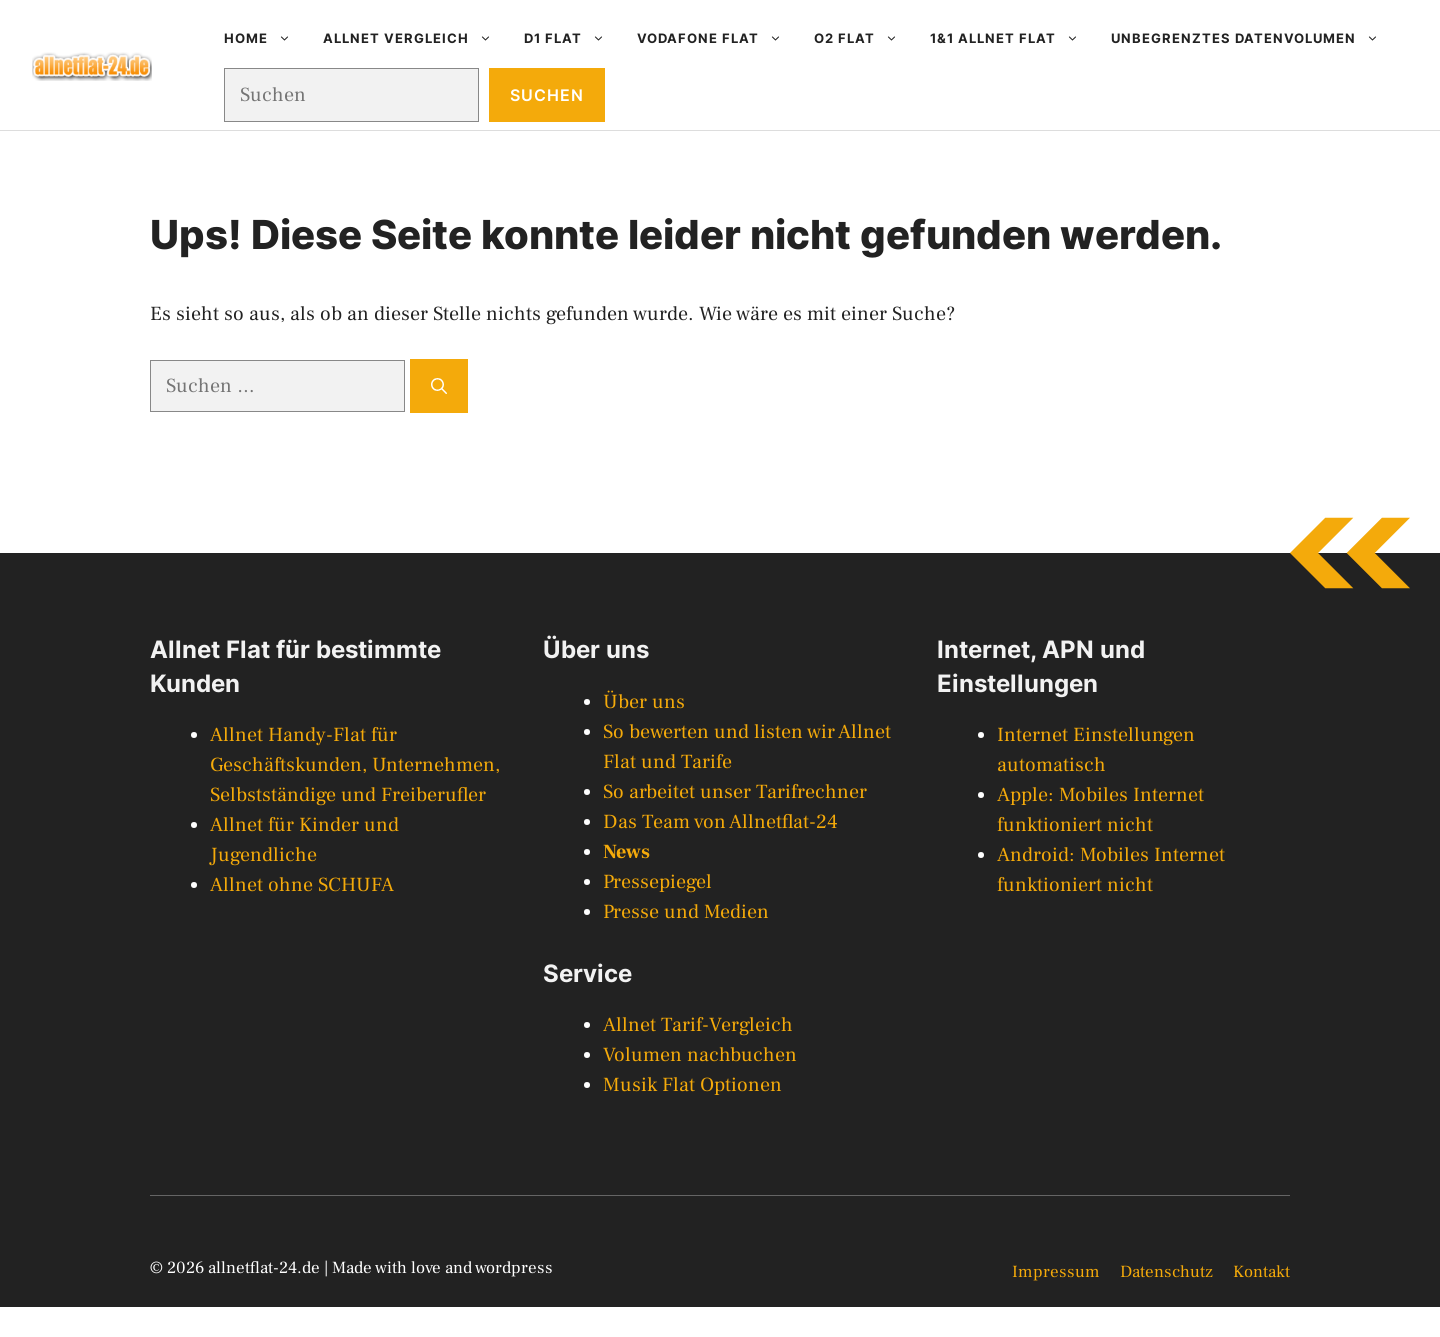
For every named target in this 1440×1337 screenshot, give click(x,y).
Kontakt (1261, 1272)
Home (265, 38)
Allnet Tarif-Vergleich (698, 1025)
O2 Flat (864, 38)
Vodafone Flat (717, 38)
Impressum (1056, 1272)
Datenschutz (1166, 1272)
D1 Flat (572, 38)
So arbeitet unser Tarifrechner (735, 792)
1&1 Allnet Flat (1012, 38)
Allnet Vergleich (415, 38)
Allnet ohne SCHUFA (302, 885)
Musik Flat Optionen (692, 1085)
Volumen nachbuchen (700, 1055)
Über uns (644, 702)
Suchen (547, 95)
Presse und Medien (686, 912)
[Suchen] (439, 386)
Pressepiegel (657, 882)
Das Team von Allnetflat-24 (720, 822)
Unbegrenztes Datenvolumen (1253, 38)
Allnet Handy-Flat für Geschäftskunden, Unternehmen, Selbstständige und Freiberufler (355, 765)
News (626, 852)
